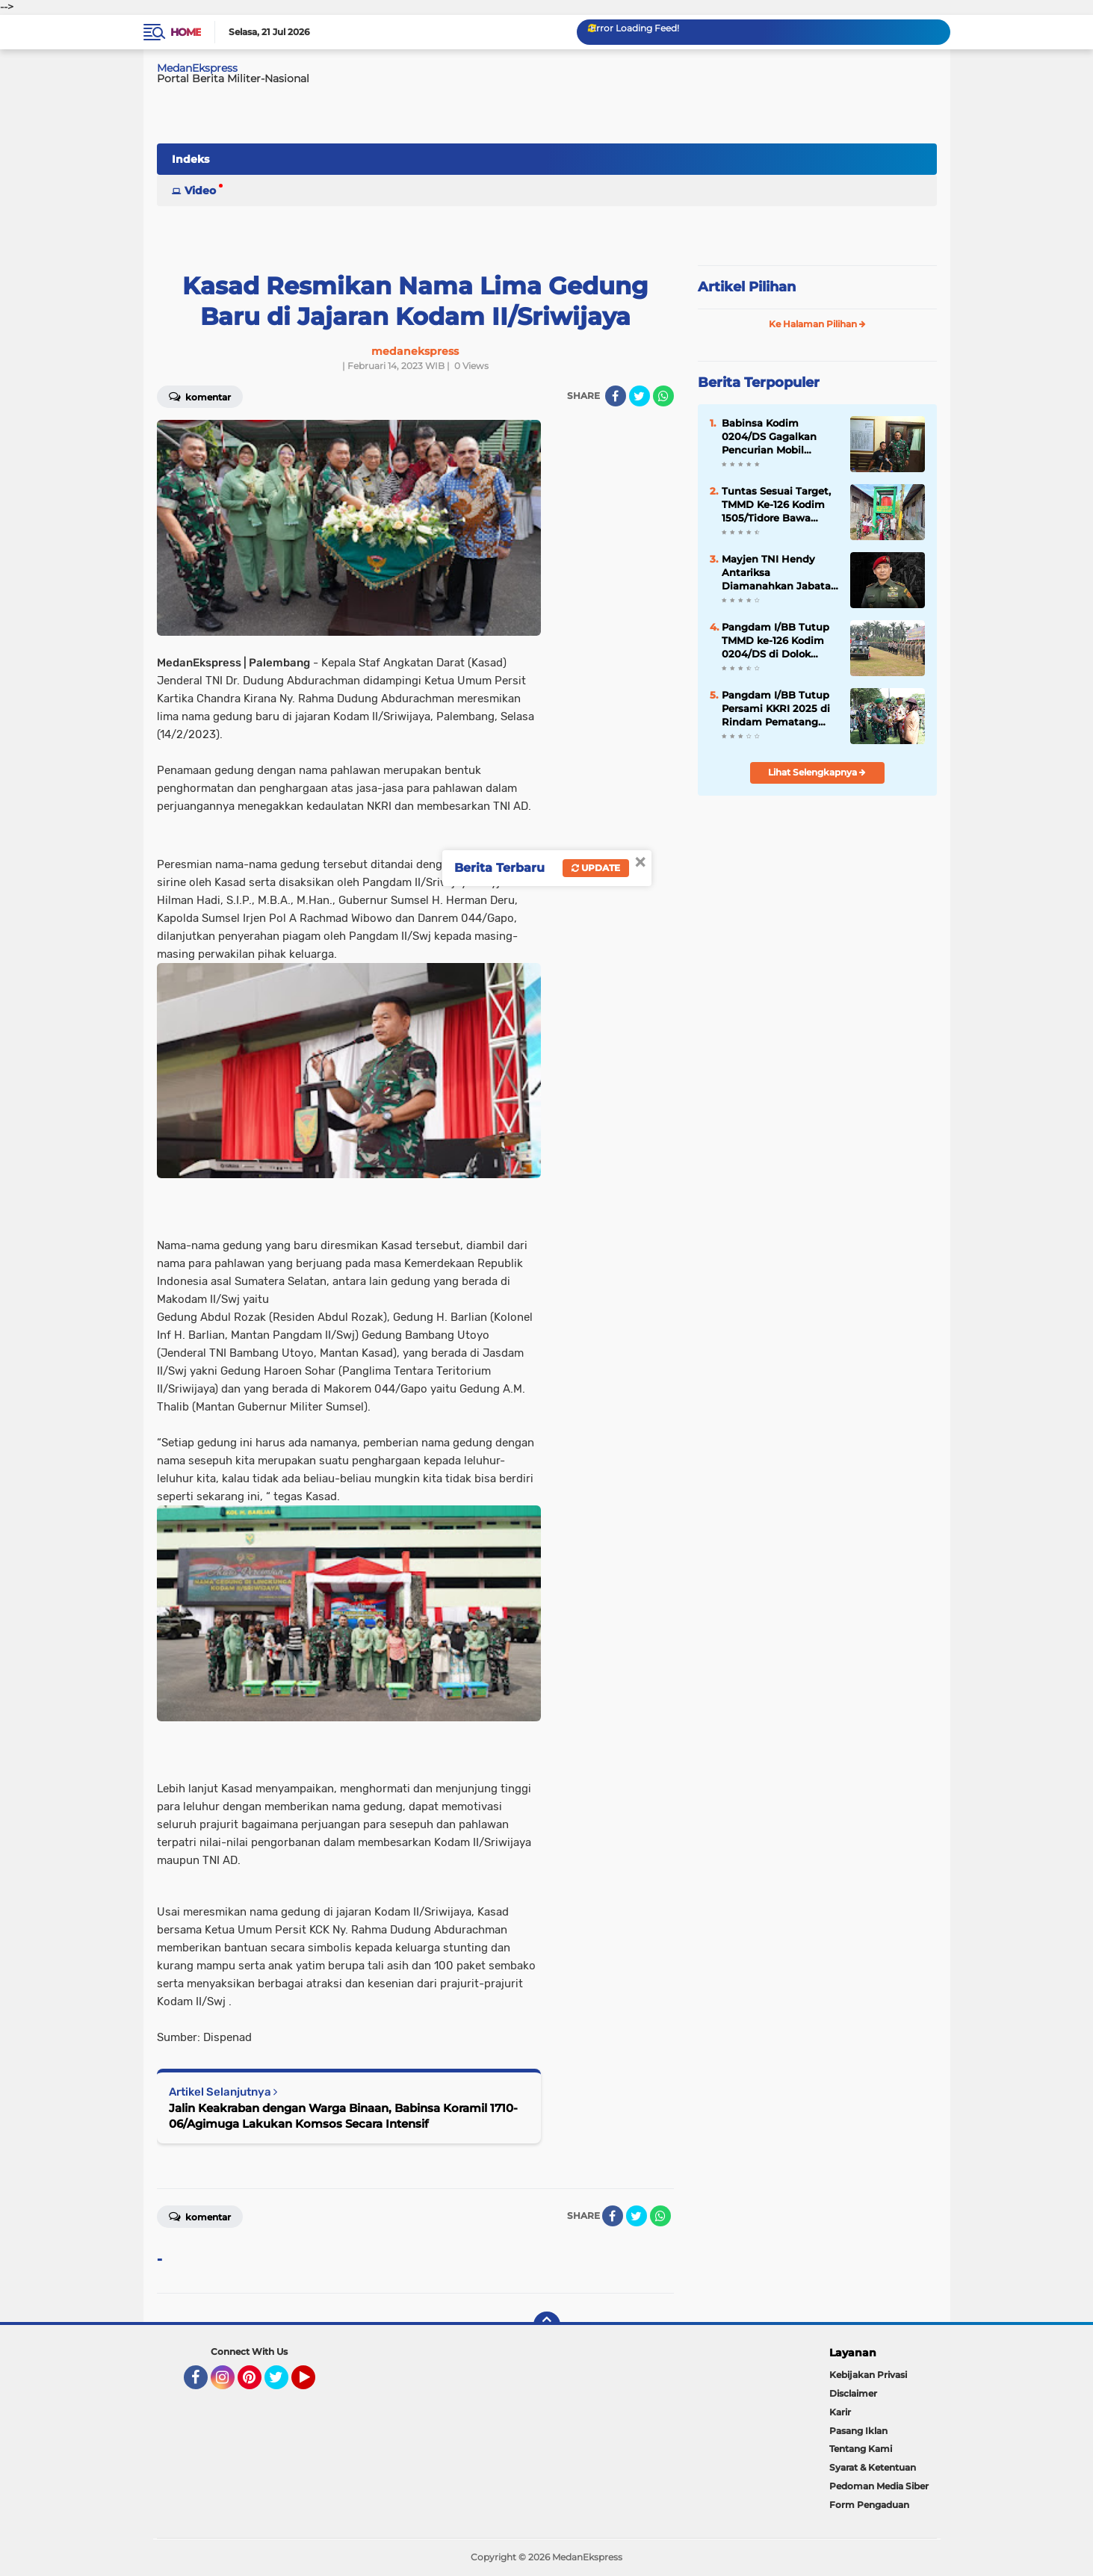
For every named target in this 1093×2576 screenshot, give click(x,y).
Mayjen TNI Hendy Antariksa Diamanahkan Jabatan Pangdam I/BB (779, 573)
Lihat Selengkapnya (817, 772)
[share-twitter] (639, 396)
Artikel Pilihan (747, 287)
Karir (840, 2412)
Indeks (190, 159)
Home (185, 32)
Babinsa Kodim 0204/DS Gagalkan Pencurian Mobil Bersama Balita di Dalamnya (769, 437)
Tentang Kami (860, 2448)
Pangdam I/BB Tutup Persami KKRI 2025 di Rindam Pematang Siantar (776, 709)
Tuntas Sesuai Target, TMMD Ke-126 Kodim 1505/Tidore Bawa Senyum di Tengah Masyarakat (776, 505)
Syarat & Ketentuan (872, 2467)
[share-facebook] (615, 396)
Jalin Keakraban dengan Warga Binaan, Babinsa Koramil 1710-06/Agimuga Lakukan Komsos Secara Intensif (343, 2116)
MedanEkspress (197, 68)
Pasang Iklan (858, 2430)
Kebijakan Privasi (868, 2374)
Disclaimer (853, 2393)
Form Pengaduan (869, 2504)
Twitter (283, 2384)
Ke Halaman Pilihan (817, 323)
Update (596, 867)
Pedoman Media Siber (879, 2486)
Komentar (200, 396)
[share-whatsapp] (663, 396)
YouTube (313, 2384)
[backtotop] (546, 2325)
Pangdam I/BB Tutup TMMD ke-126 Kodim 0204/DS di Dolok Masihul (775, 641)
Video (200, 190)
